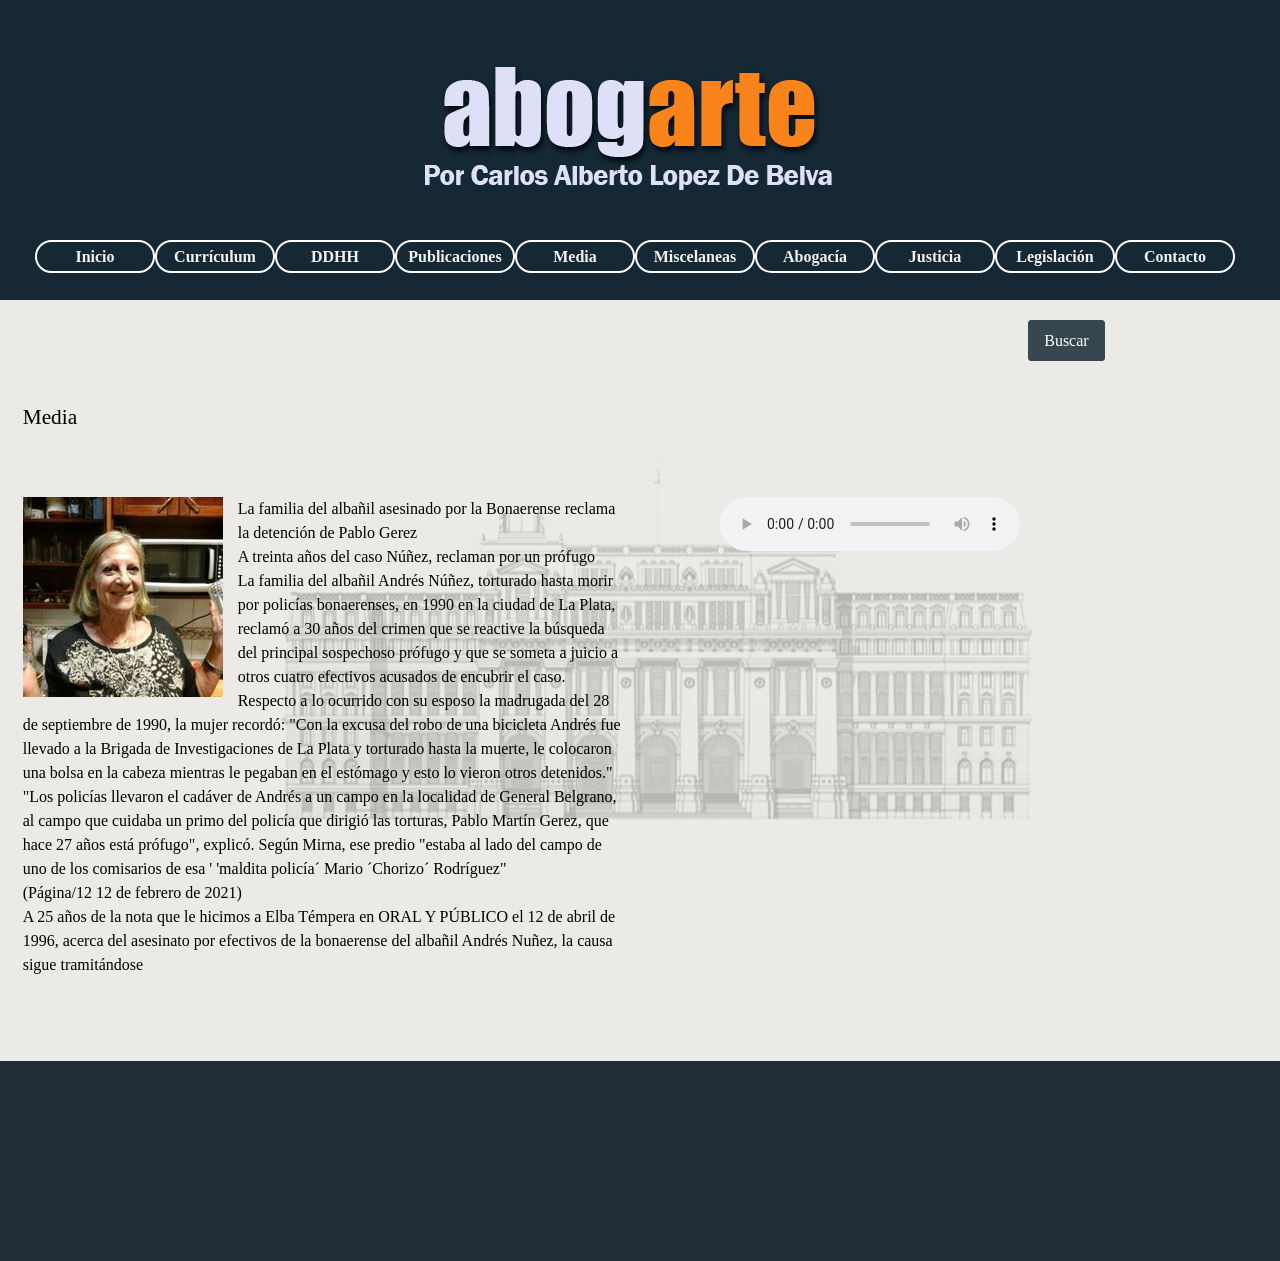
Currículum (215, 256)
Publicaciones (454, 256)
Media (575, 256)
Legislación (1054, 256)
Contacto (1175, 256)
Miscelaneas (695, 256)
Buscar (1066, 340)
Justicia (935, 256)
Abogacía (815, 256)
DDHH (335, 256)
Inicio (94, 256)
